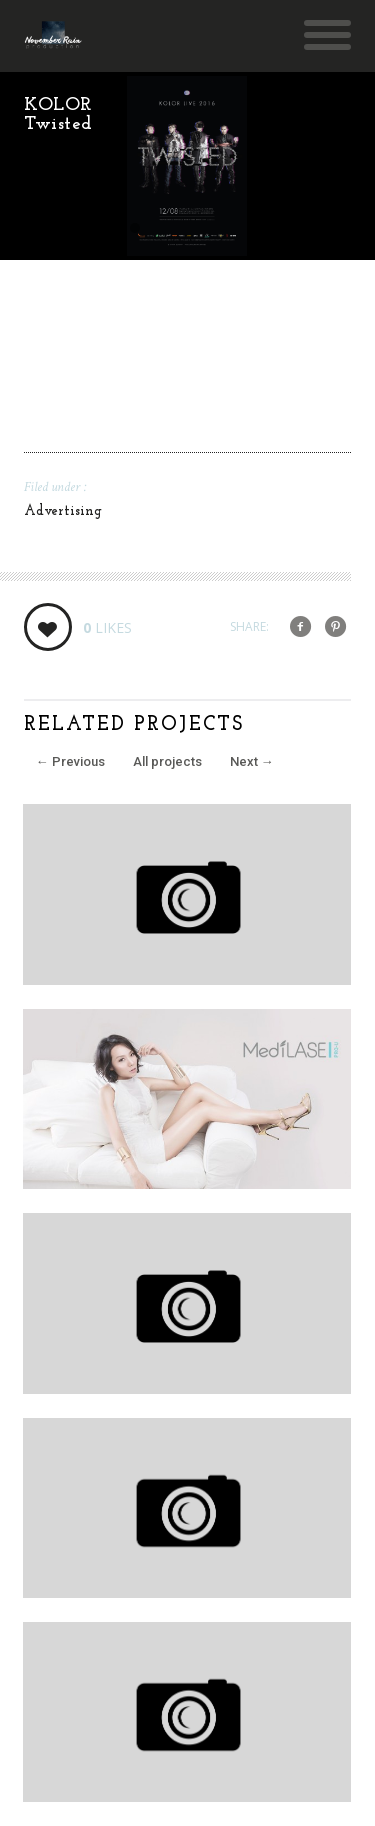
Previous (70, 761)
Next (252, 761)
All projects (167, 761)
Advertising (63, 511)
